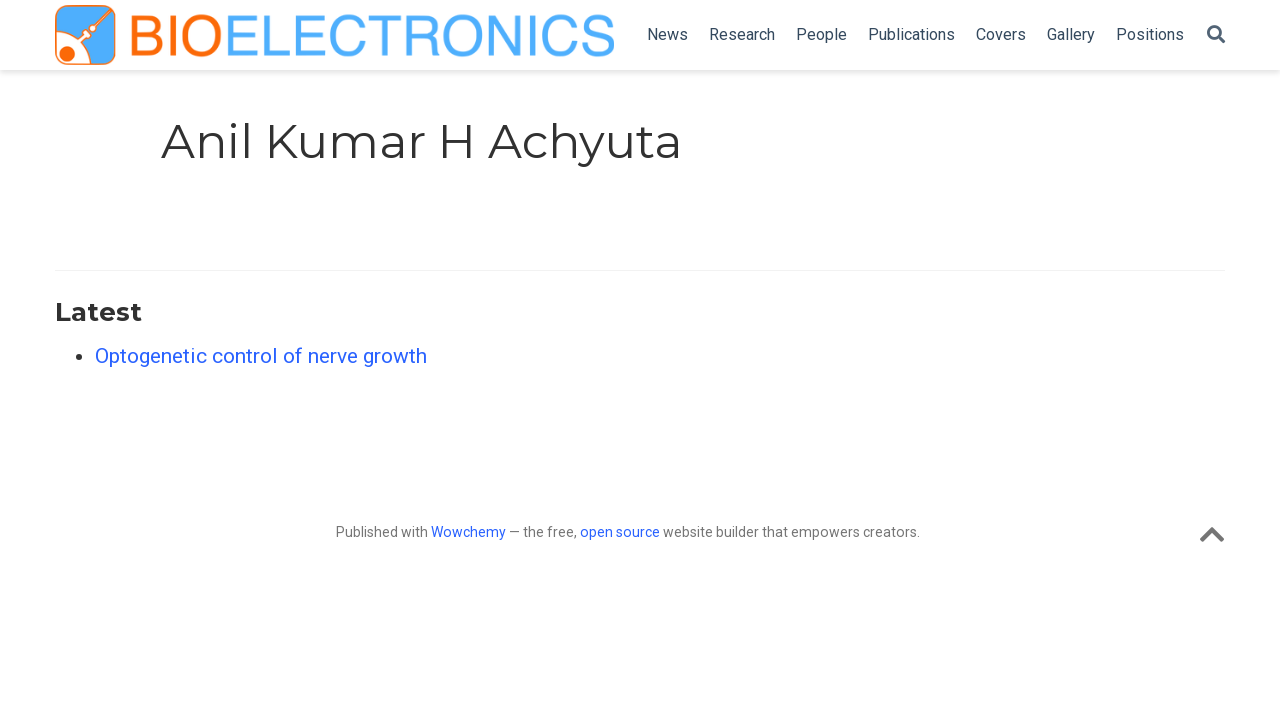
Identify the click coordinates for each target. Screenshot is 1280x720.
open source (620, 532)
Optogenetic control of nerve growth (261, 356)
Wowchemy (468, 532)
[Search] (1216, 35)
